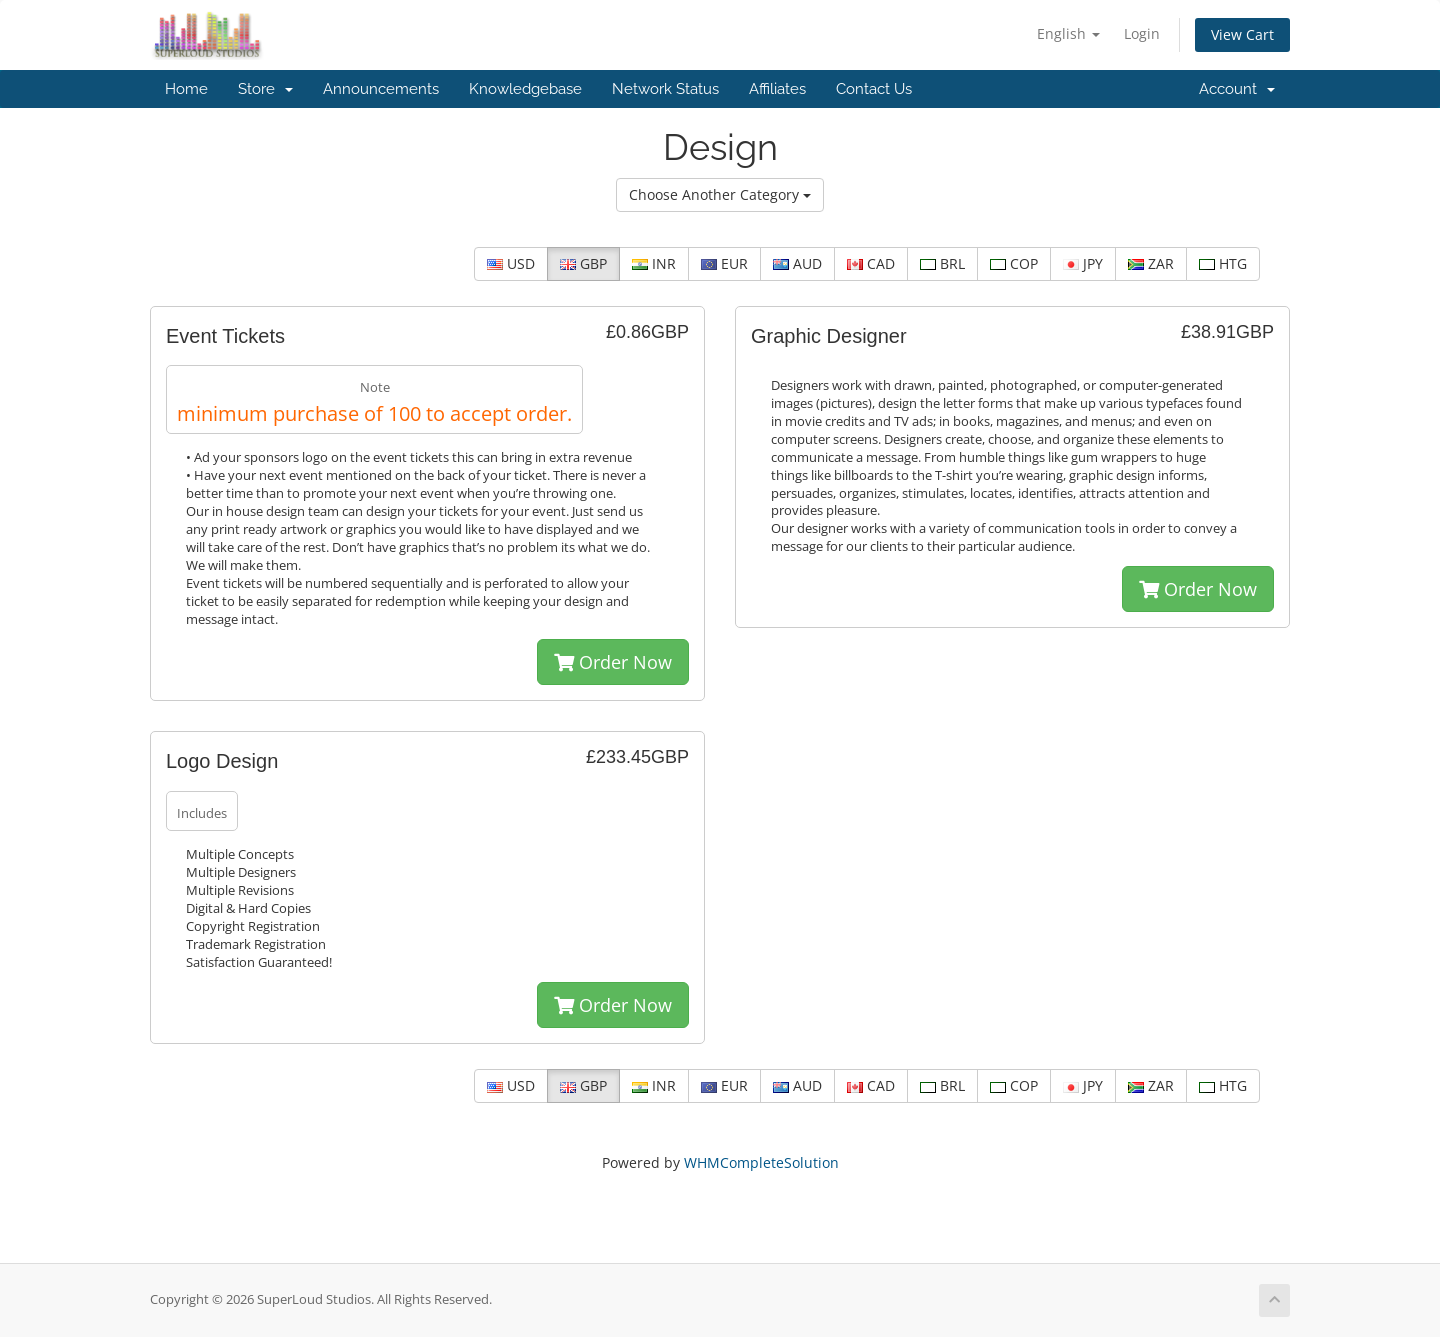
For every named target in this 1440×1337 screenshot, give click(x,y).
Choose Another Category (720, 194)
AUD (797, 263)
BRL (942, 263)
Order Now (613, 662)
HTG (1223, 263)
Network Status (665, 89)
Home (186, 89)
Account (1237, 89)
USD (511, 263)
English (1068, 33)
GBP (583, 263)
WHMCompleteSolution (761, 1162)
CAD (871, 263)
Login (1142, 33)
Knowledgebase (525, 89)
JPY (1083, 263)
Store (265, 89)
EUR (724, 263)
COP (1014, 263)
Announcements (381, 89)
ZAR (1151, 263)
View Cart (1242, 34)
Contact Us (874, 89)
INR (654, 263)
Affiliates (777, 89)
